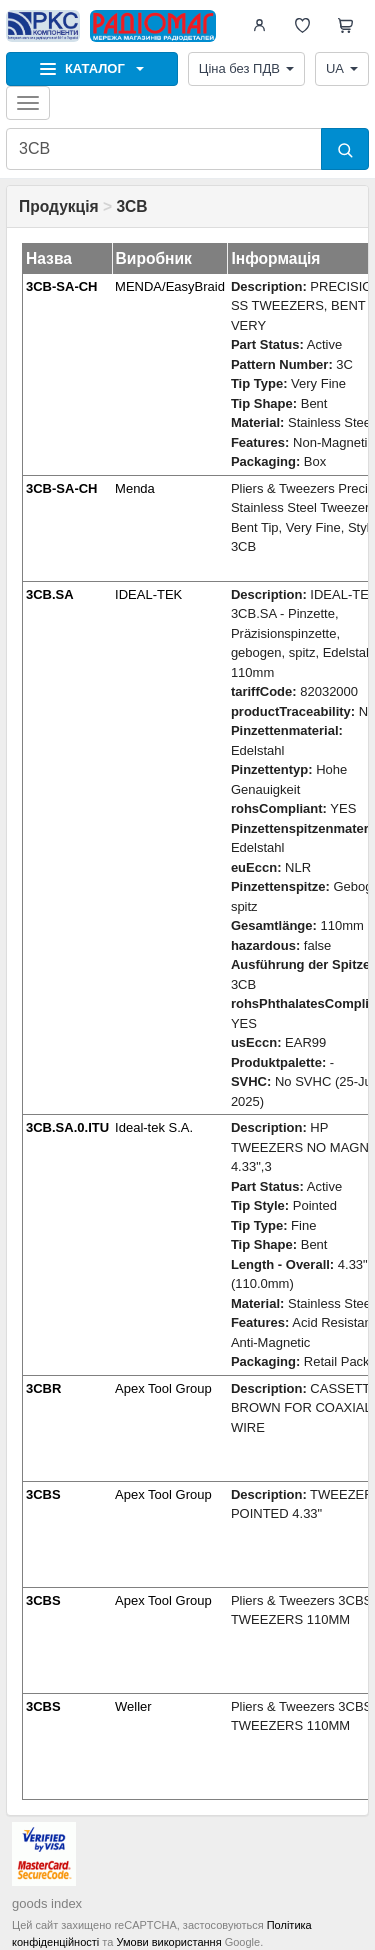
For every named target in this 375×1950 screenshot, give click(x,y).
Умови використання (168, 1942)
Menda (135, 488)
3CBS (43, 1494)
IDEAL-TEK (148, 594)
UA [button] (342, 68)
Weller (133, 1706)
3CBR (43, 1388)
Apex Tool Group (163, 1388)
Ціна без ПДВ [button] (246, 68)
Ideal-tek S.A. (154, 1127)
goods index (47, 1903)
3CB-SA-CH (62, 286)
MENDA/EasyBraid (170, 286)
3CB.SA (50, 594)
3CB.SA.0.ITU (67, 1127)
